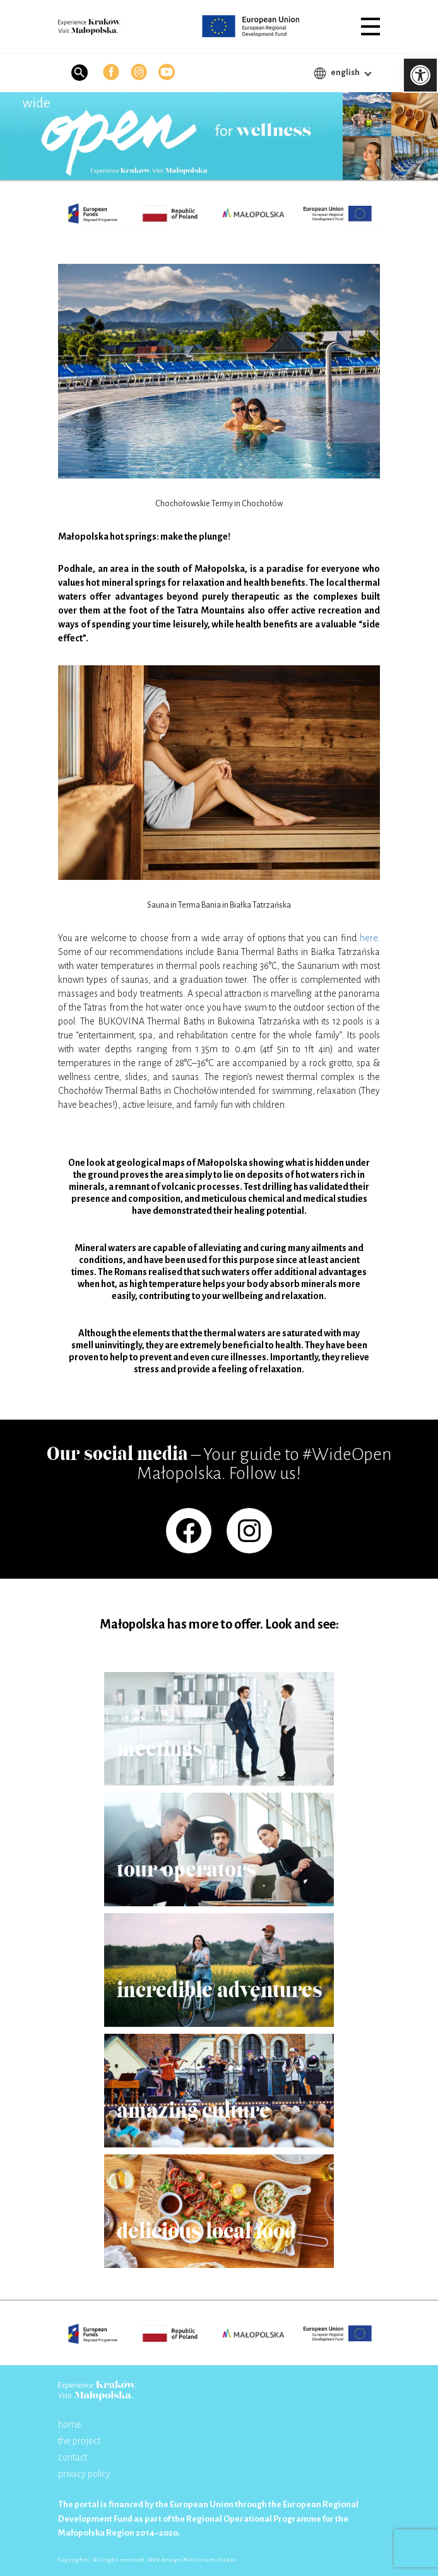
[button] (370, 26)
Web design (165, 2560)
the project (79, 2441)
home (69, 2424)
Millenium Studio (209, 2560)
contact (72, 2457)
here (368, 938)
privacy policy (84, 2474)
